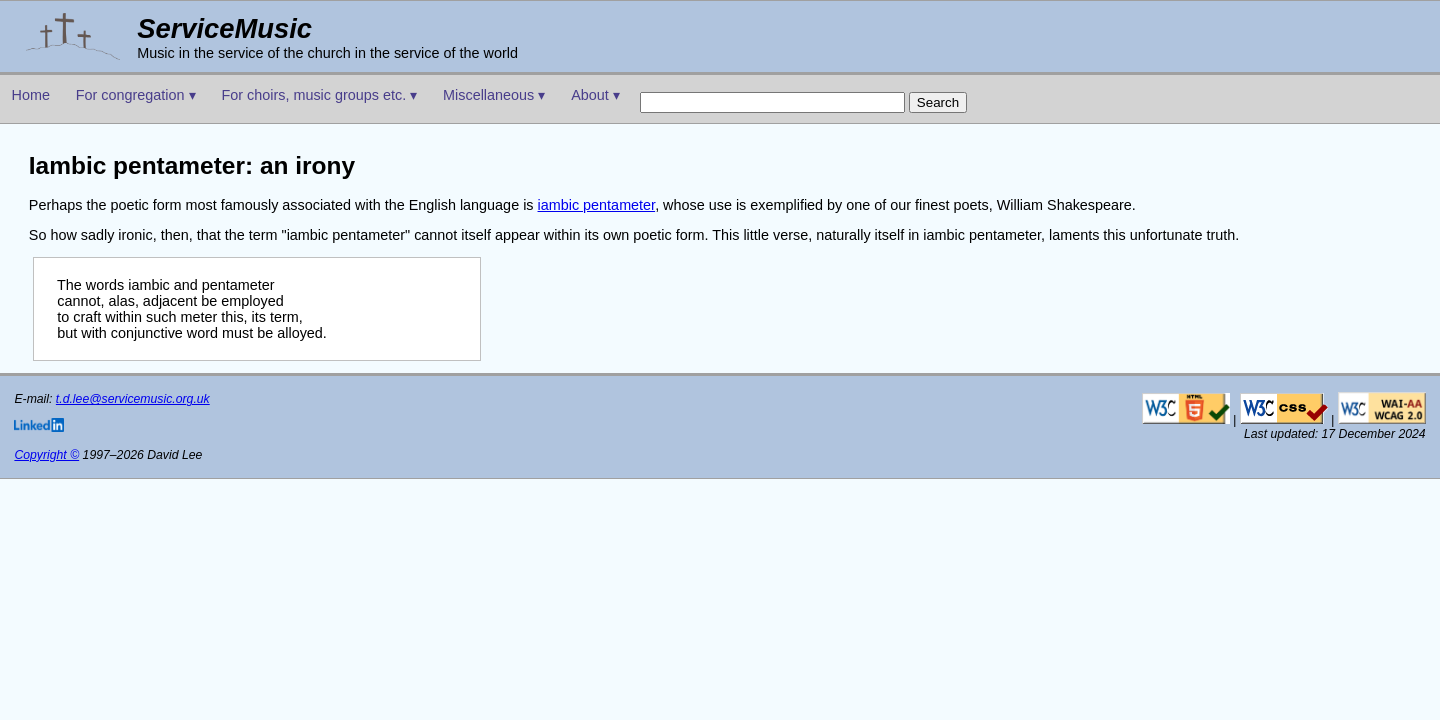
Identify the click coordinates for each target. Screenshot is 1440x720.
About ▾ (595, 95)
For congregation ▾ (136, 95)
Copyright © (46, 455)
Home (31, 95)
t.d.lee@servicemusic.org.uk (133, 399)
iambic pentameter (597, 205)
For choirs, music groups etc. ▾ (319, 95)
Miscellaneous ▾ (494, 95)
